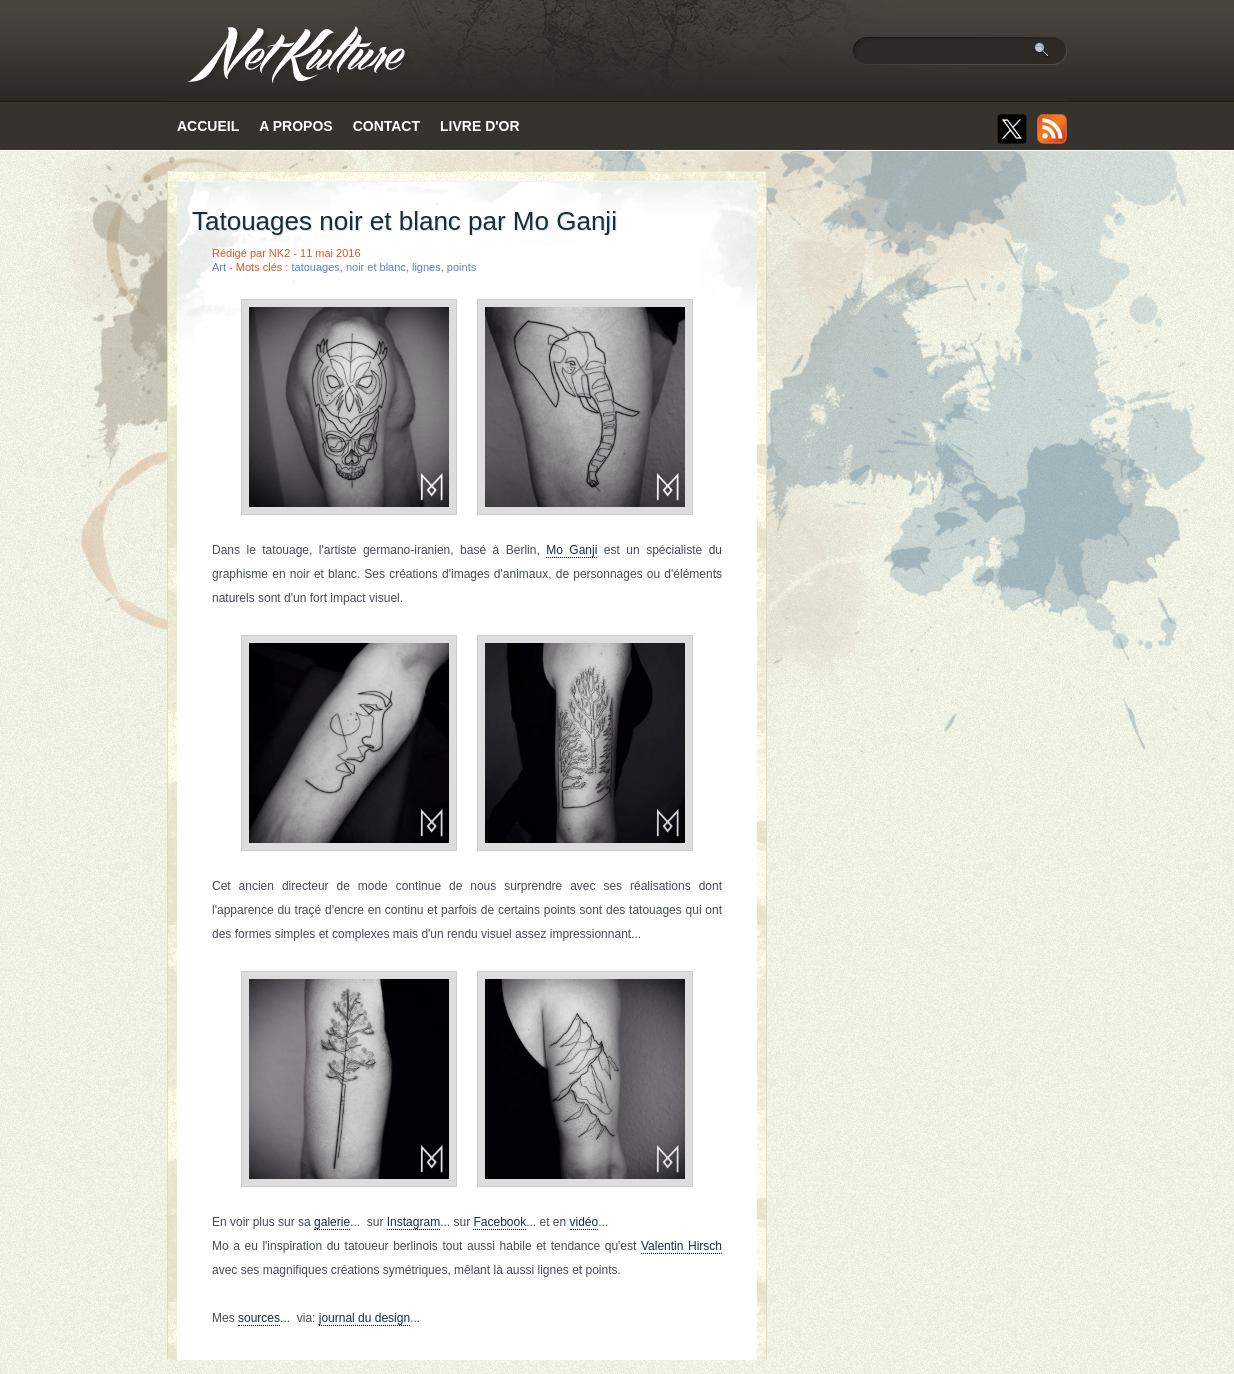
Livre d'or (480, 126)
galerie (332, 1222)
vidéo (584, 1222)
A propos (295, 126)
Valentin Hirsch (681, 1246)
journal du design (364, 1318)
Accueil (208, 126)
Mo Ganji (571, 550)
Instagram (413, 1222)
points (461, 267)
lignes (426, 267)
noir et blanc (376, 267)
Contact (386, 126)
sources (259, 1318)
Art (219, 267)
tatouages (315, 267)
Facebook (499, 1222)
